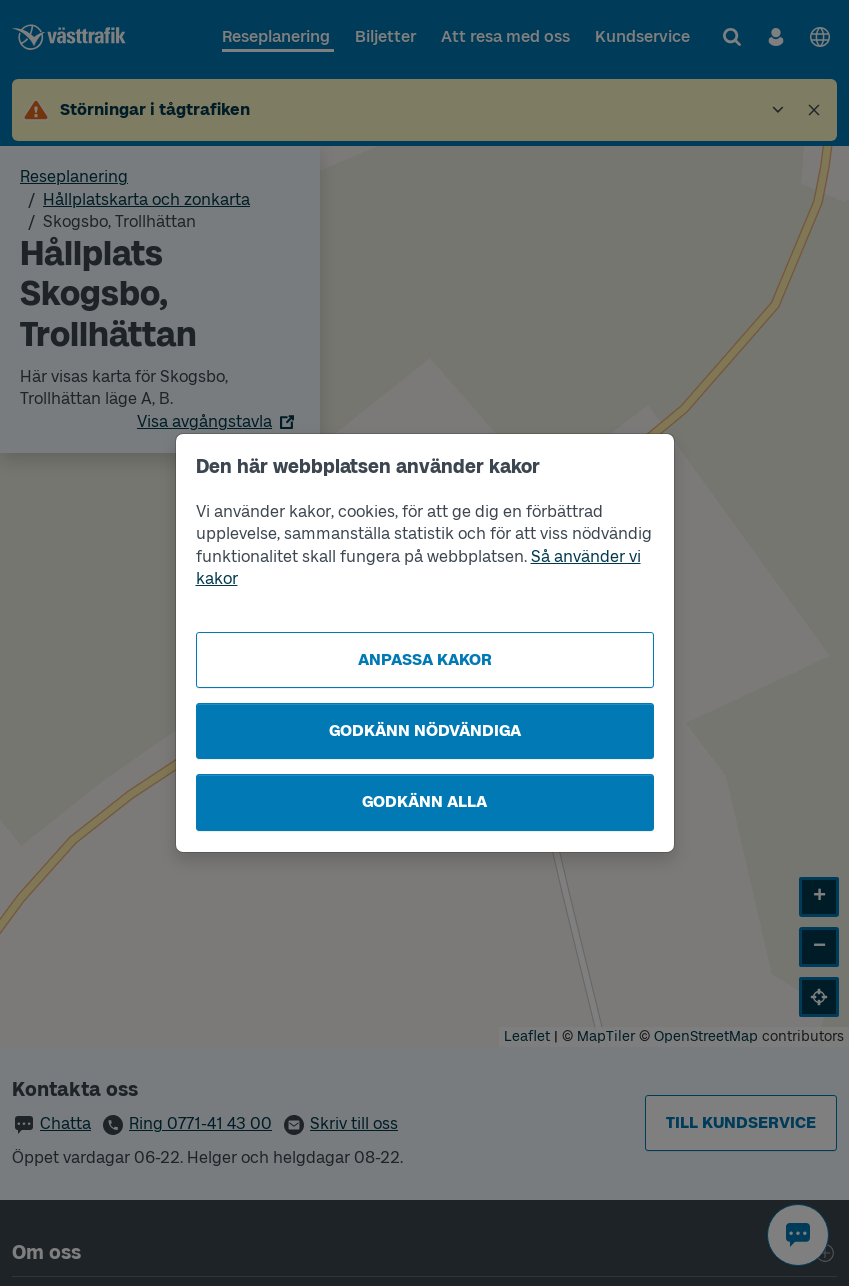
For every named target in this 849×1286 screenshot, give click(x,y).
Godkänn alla (424, 801)
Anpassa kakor (425, 659)
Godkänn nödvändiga (425, 730)
